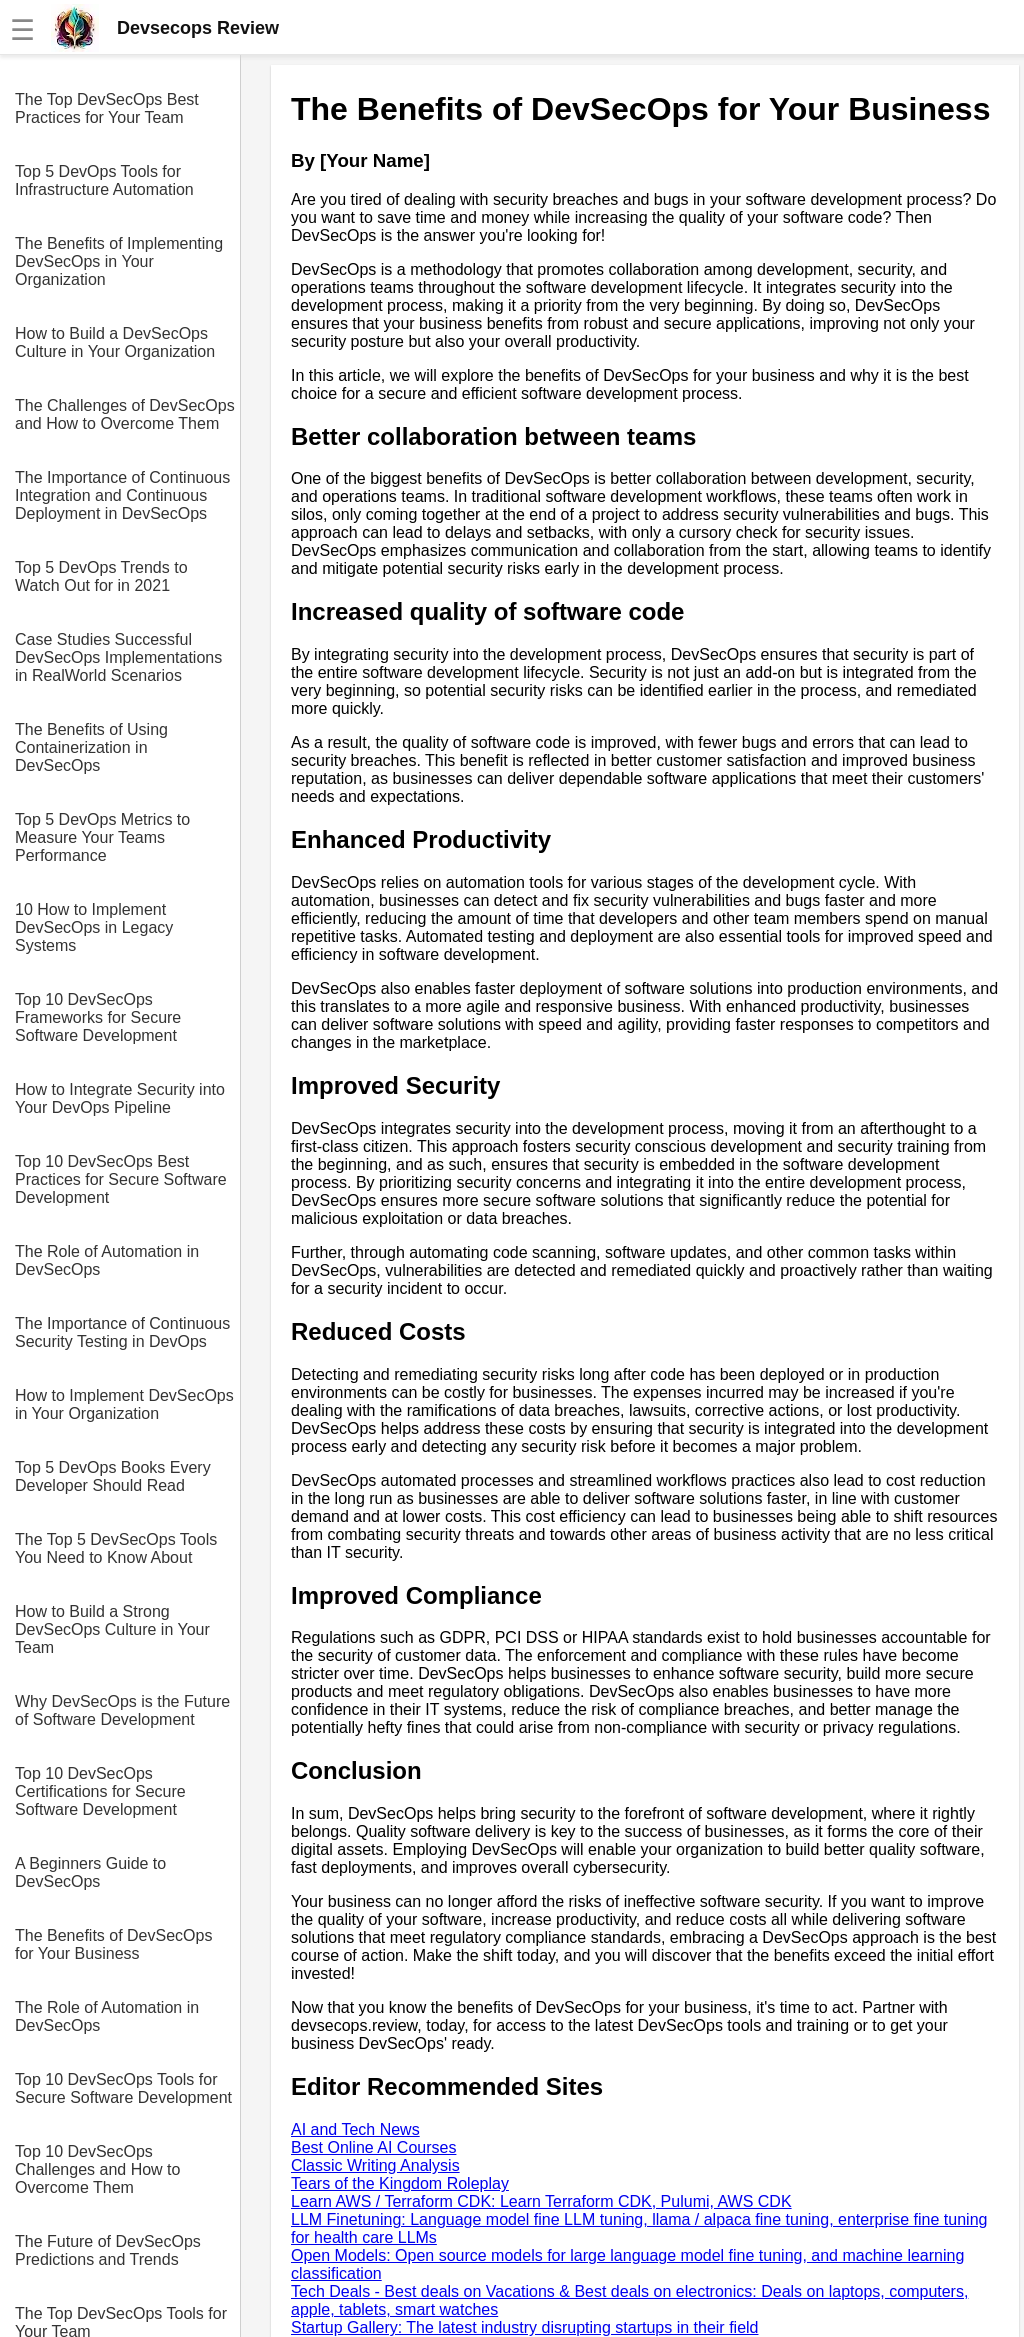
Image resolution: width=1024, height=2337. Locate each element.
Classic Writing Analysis (375, 2165)
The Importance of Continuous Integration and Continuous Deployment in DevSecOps (122, 495)
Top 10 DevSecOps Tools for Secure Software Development (123, 2088)
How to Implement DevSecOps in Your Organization (124, 1404)
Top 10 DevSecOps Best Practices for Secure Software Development (121, 1179)
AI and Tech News (355, 2129)
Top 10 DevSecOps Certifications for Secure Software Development (100, 1791)
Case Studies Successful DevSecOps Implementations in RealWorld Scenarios (118, 657)
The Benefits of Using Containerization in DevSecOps (91, 747)
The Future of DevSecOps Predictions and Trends (108, 2250)
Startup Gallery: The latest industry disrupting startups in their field (524, 2327)
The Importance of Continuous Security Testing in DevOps (122, 1332)
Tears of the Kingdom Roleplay (400, 2183)
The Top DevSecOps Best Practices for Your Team (107, 108)
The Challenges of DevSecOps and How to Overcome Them (125, 414)
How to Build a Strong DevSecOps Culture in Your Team (112, 1629)
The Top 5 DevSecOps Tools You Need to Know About (116, 1548)
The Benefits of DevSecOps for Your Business (113, 1944)
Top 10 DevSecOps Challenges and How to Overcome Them (97, 2169)
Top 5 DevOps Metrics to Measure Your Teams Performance (102, 837)
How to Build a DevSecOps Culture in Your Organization (115, 342)
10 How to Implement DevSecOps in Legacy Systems (94, 927)
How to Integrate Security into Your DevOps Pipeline (120, 1098)
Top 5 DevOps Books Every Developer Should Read (113, 1476)
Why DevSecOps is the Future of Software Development (122, 1710)
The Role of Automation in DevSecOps (107, 1260)
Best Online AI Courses (373, 2147)
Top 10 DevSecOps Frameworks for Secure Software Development (98, 1017)
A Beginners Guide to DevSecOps (90, 1872)
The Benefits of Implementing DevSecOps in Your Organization (119, 261)
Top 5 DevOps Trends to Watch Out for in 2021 (101, 576)
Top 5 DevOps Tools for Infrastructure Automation (104, 180)
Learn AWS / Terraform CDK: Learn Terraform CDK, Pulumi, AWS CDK (541, 2201)
